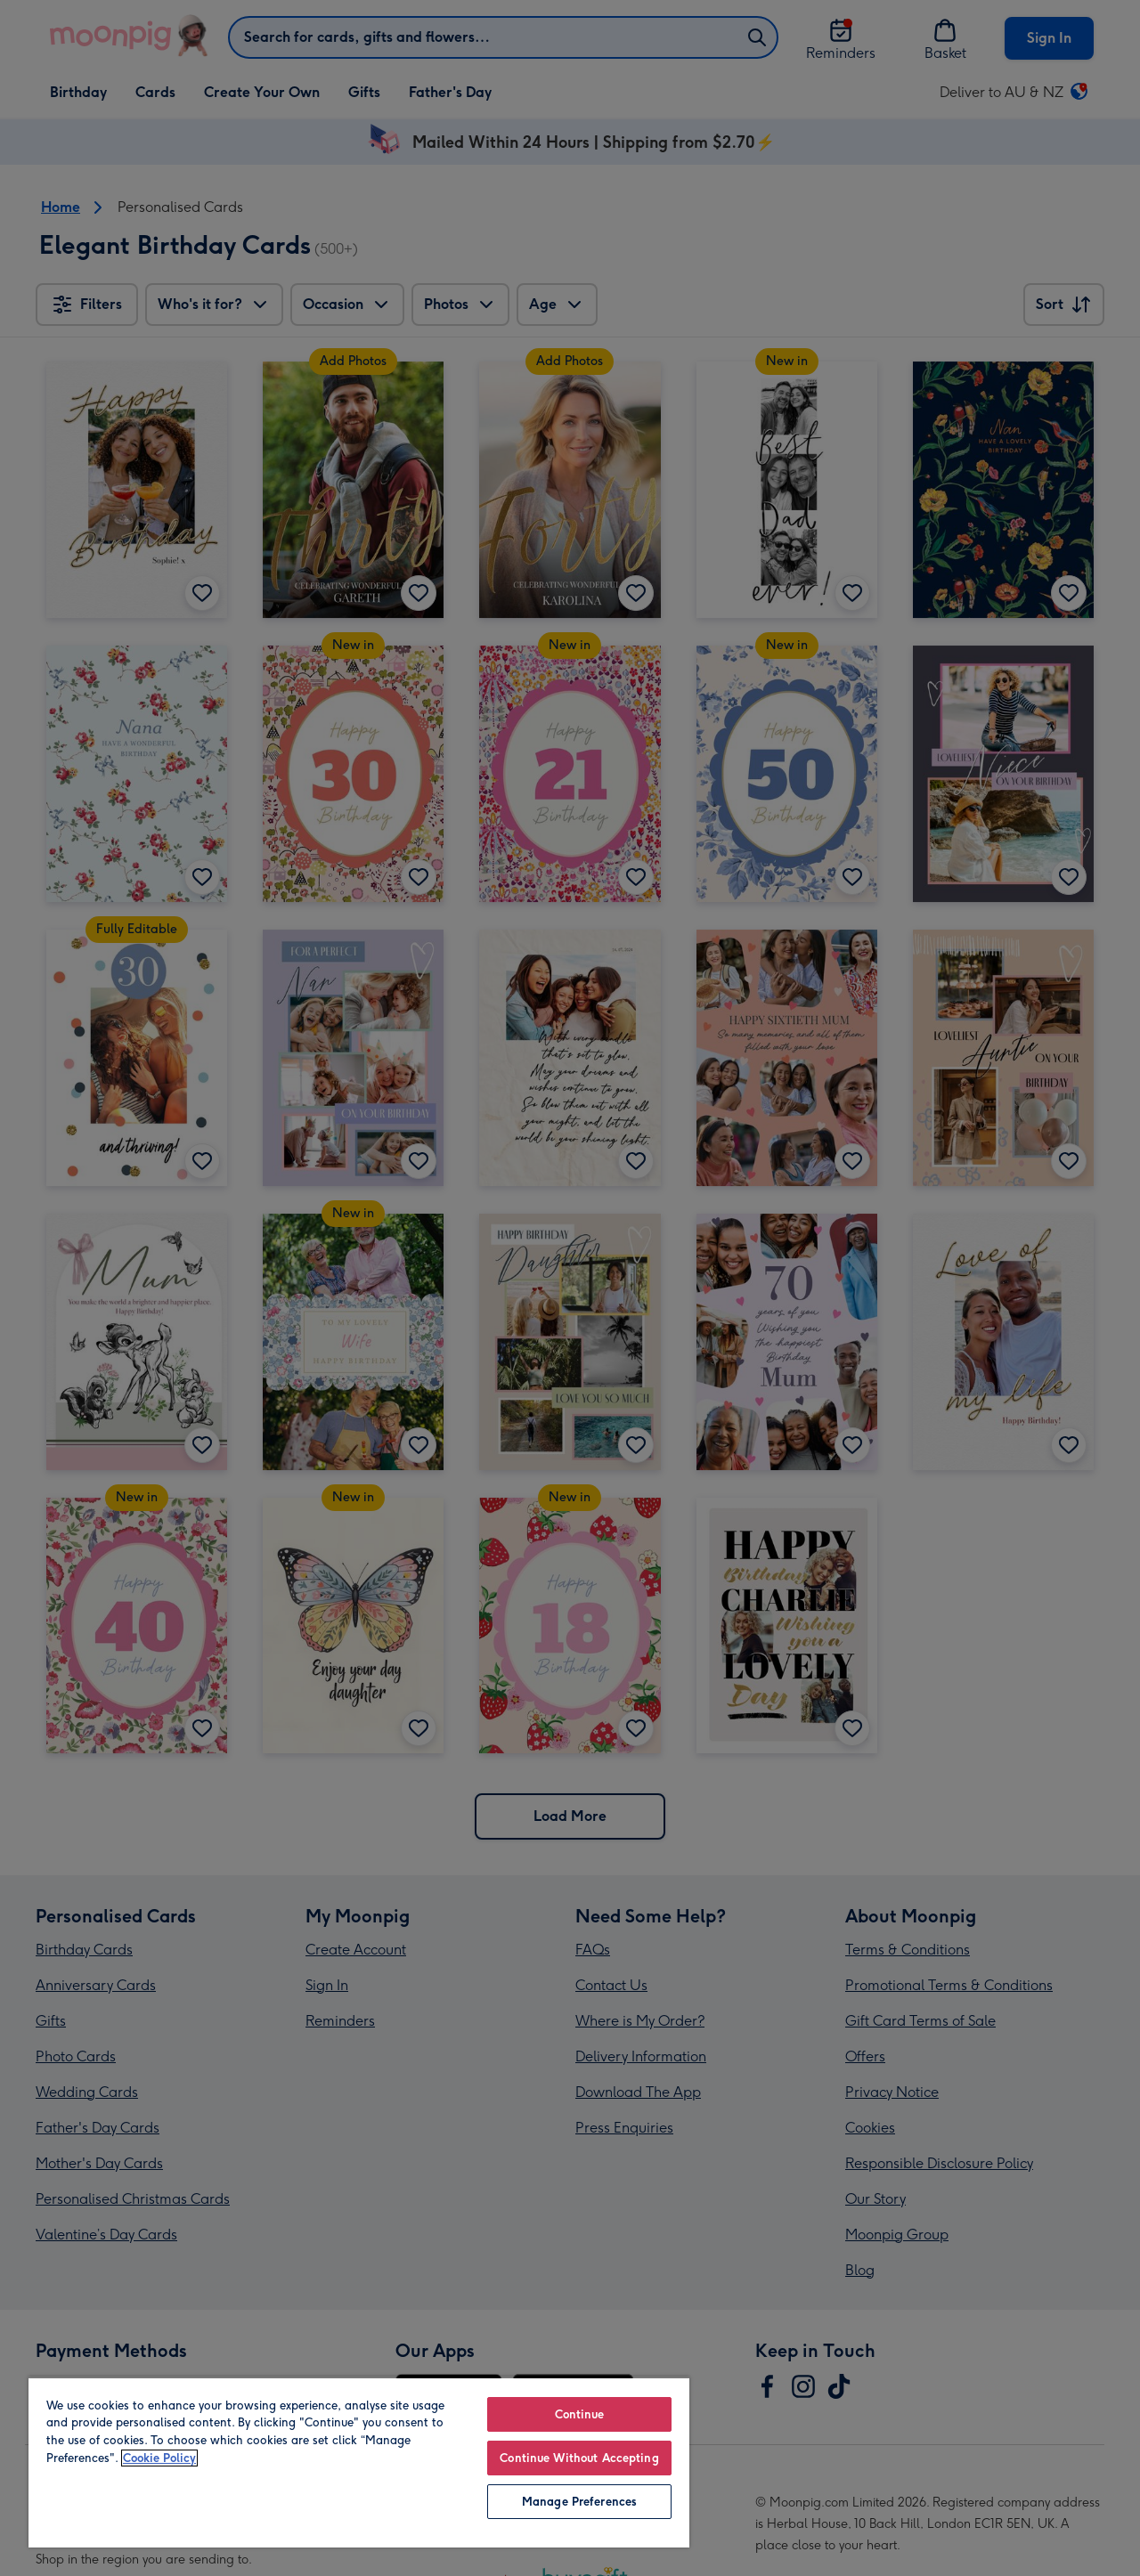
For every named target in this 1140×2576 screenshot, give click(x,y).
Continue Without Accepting (579, 2458)
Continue (580, 2414)
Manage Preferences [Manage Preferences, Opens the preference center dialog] (579, 2501)
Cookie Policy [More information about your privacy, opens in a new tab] (159, 2458)
